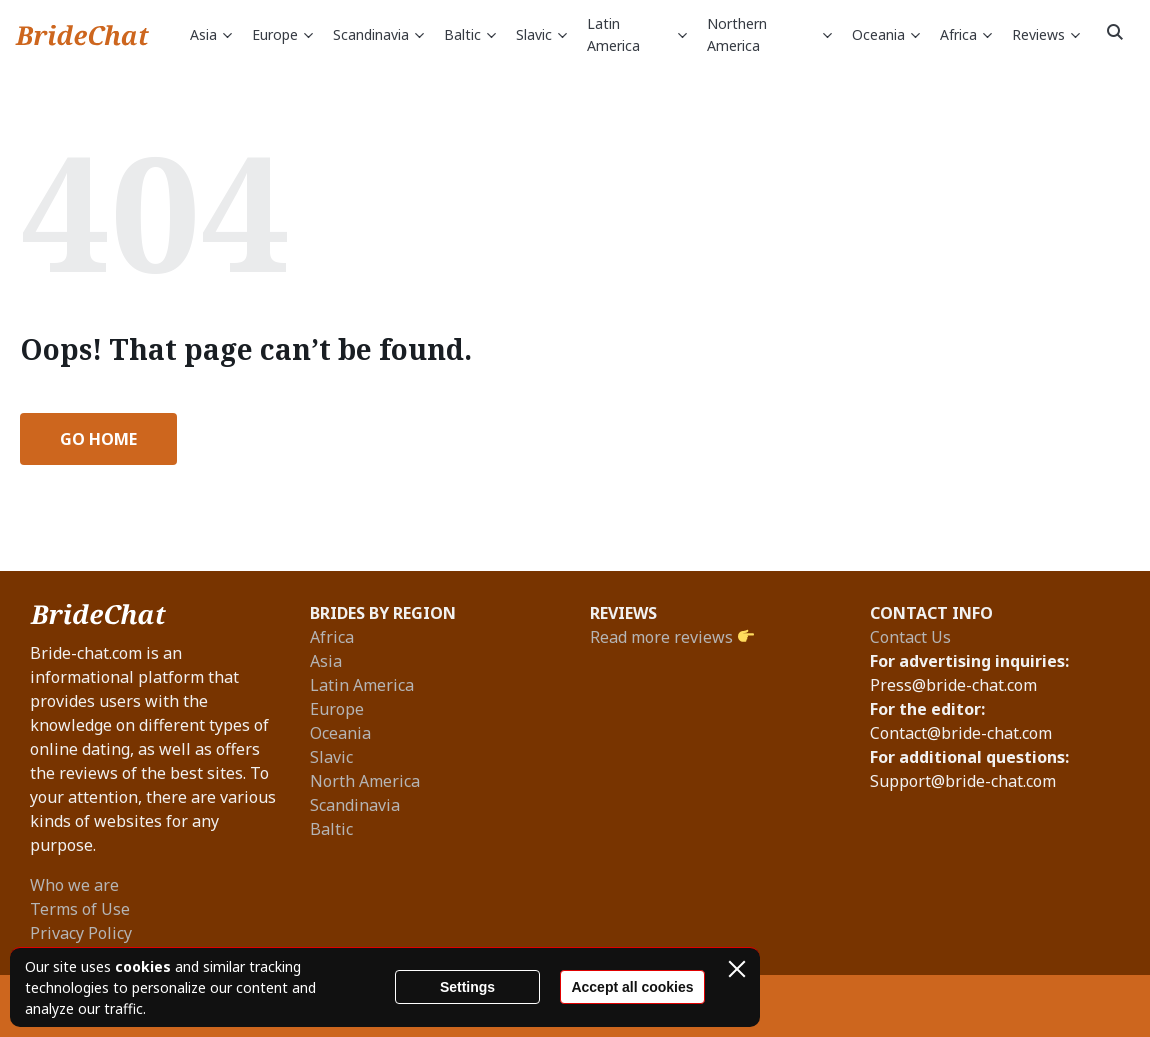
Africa (966, 36)
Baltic (470, 36)
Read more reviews (672, 637)
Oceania (886, 36)
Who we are (74, 885)
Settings (467, 988)
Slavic (541, 36)
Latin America (637, 34)
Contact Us (910, 637)
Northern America (769, 34)
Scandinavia (378, 36)
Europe (282, 36)
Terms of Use (80, 909)
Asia (211, 36)
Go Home (98, 439)
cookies (143, 966)
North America (365, 781)
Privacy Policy (81, 933)
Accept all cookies (632, 988)
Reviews (1046, 36)
